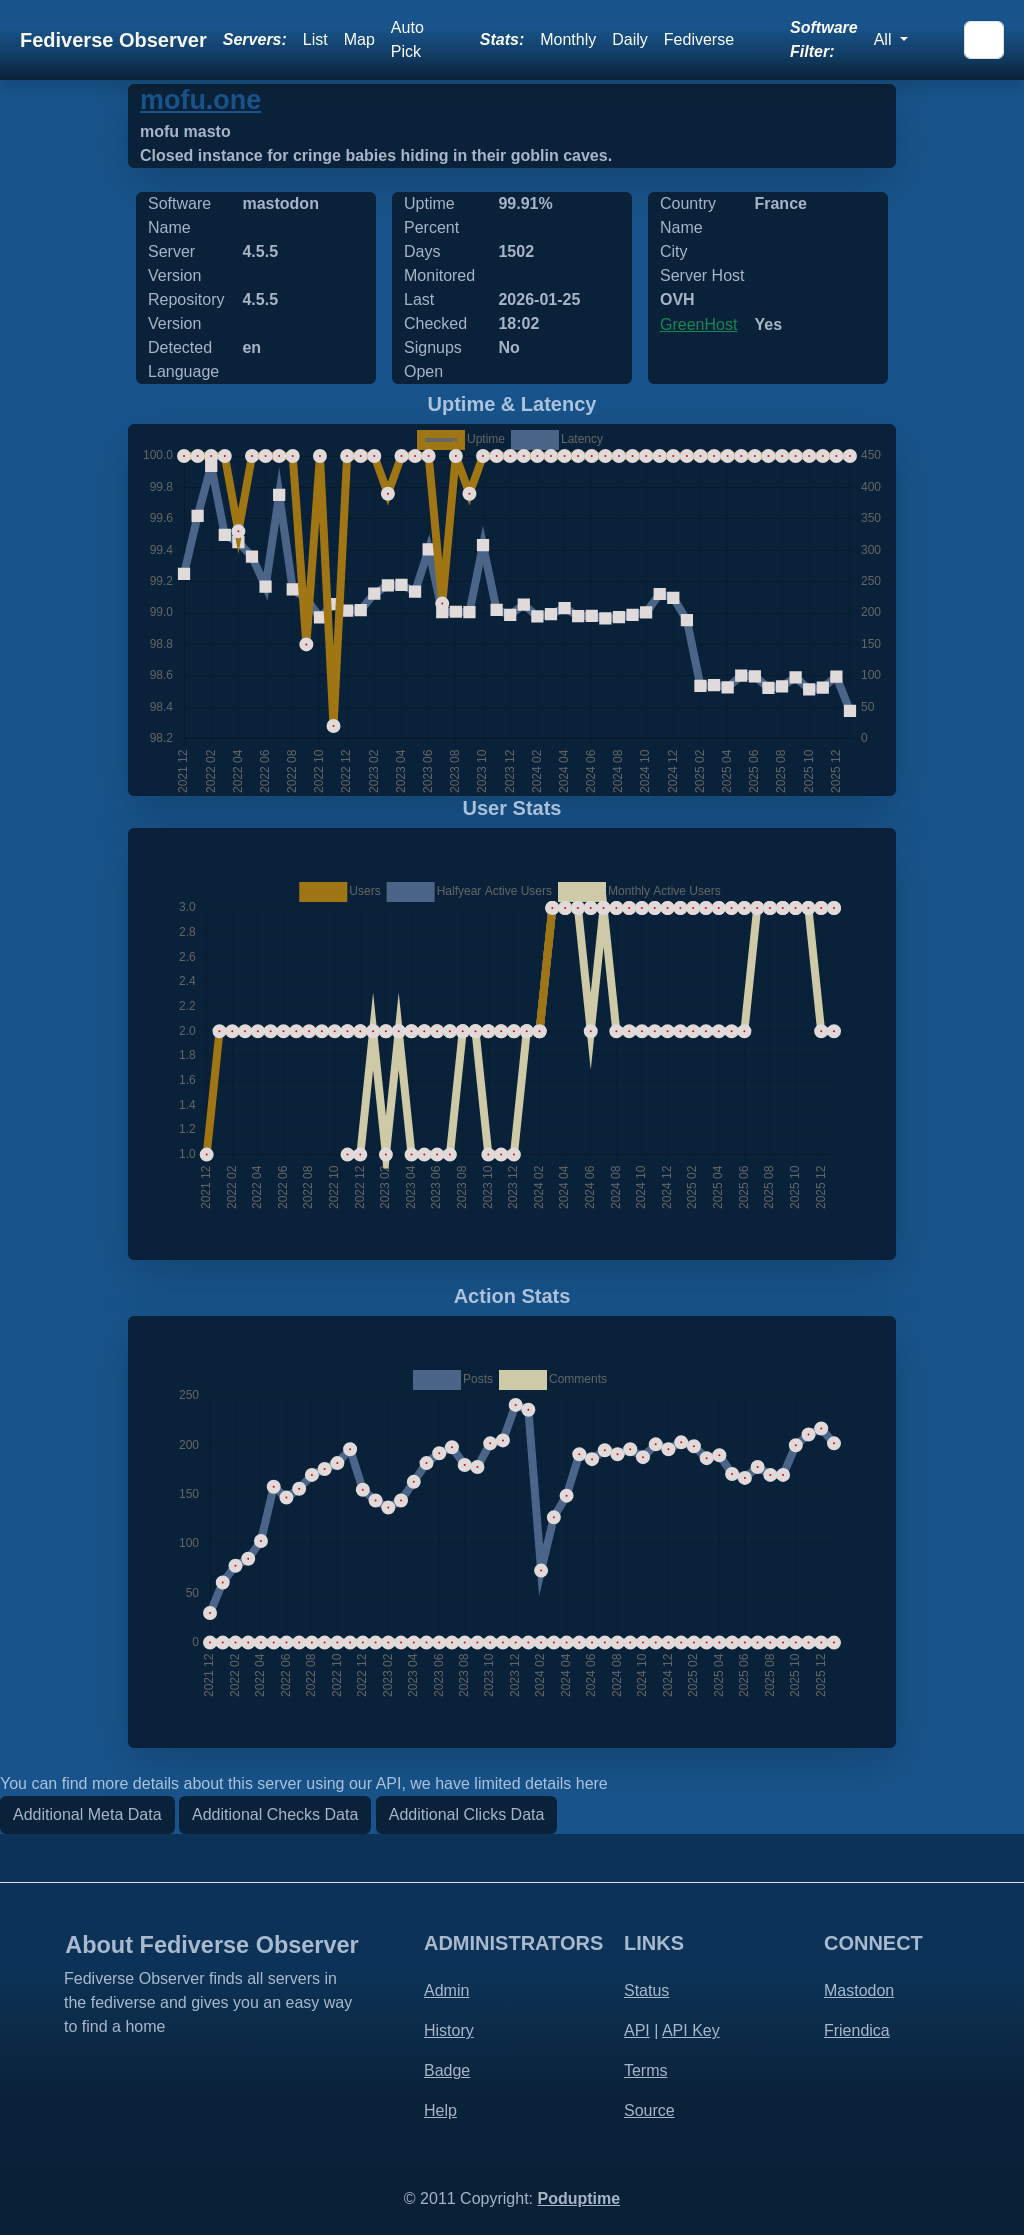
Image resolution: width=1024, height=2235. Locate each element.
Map (359, 39)
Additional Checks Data (275, 1814)
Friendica (857, 2030)
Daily (630, 39)
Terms (646, 2070)
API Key (691, 2030)
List (315, 39)
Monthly (568, 39)
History (449, 2030)
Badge (447, 2070)
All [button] (885, 39)
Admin (446, 1990)
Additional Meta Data (87, 1814)
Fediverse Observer (113, 40)
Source (649, 2110)
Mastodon (859, 1990)
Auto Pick (407, 39)
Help (440, 2110)
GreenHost (698, 324)
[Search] (984, 40)
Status (646, 1990)
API (637, 2030)
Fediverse (699, 39)
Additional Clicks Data (467, 1814)
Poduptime (578, 2198)
